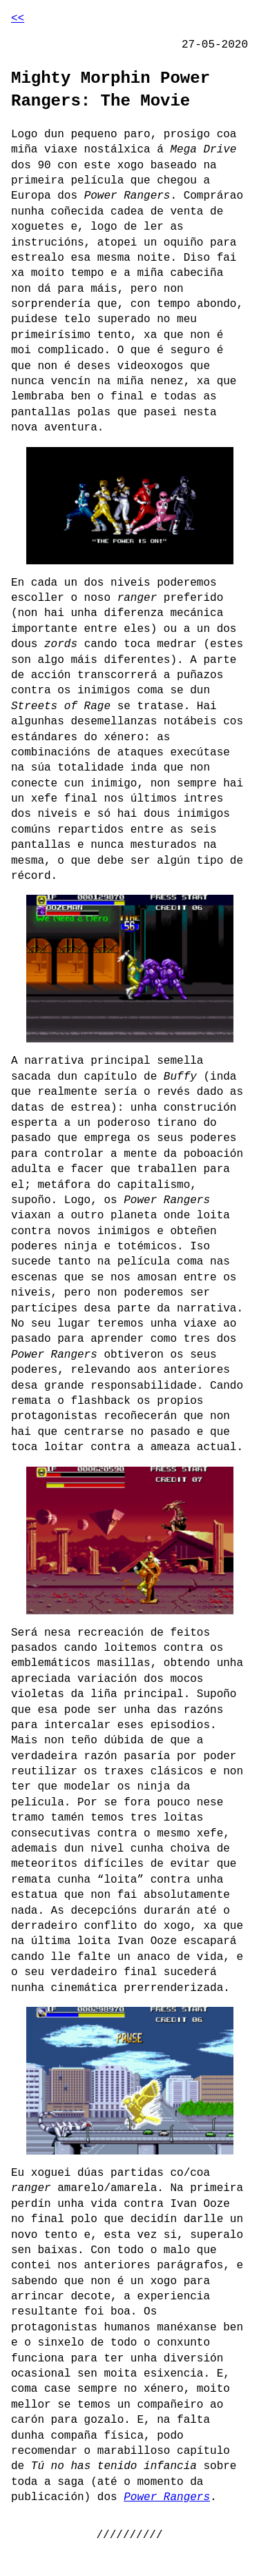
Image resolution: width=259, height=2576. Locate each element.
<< (17, 18)
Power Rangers (167, 2497)
